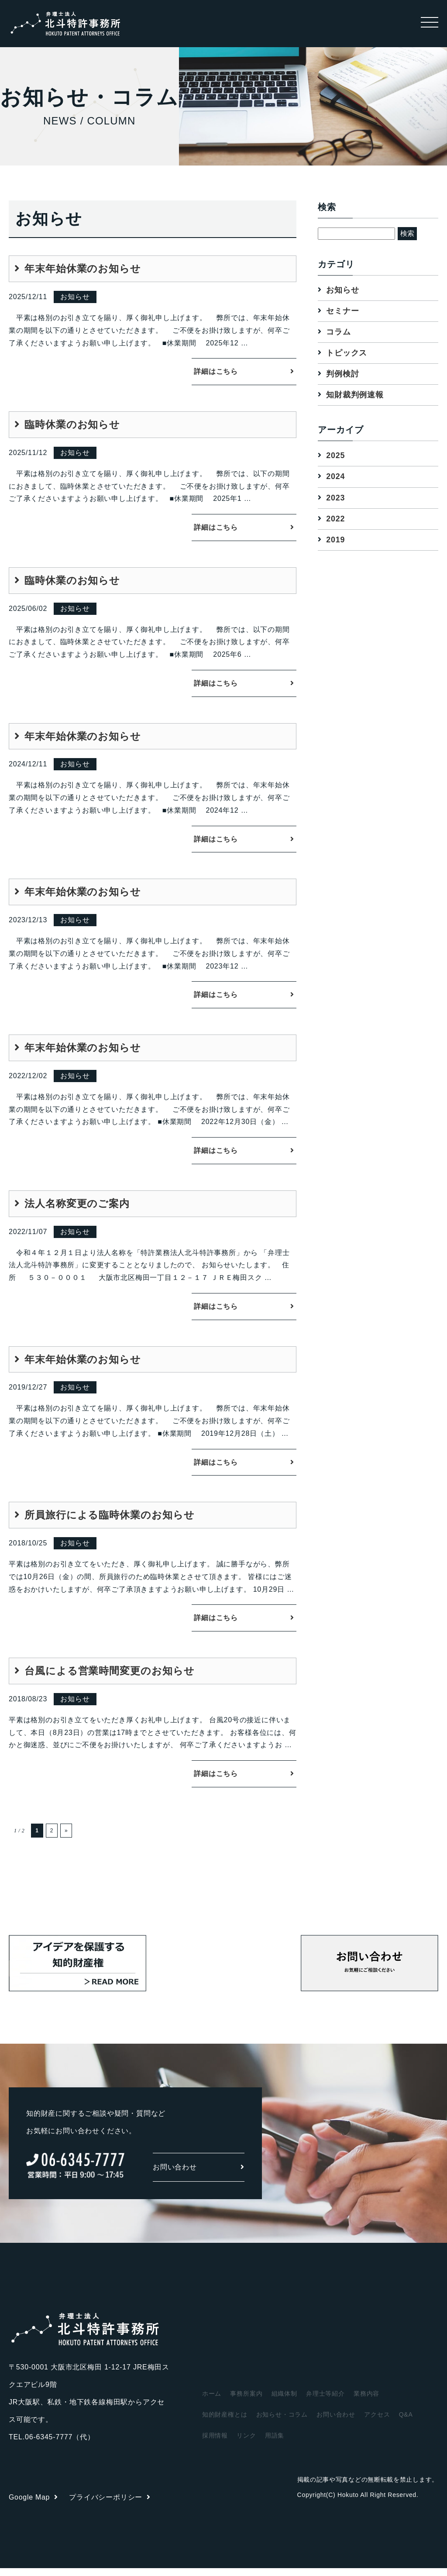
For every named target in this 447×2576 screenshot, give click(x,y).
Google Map (33, 2505)
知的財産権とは (225, 2422)
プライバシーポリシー (110, 2505)
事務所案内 (246, 2401)
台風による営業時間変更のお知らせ (109, 1678)
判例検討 (342, 374)
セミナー (342, 311)
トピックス (346, 353)
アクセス (377, 2422)
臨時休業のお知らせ (72, 425)
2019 (335, 540)
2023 (335, 498)
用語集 (274, 2443)
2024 (335, 477)
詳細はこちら (216, 372)
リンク (246, 2443)
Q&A (406, 2422)
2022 (335, 519)
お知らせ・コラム (282, 2422)
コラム (338, 332)
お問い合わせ (198, 2175)
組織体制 (284, 2401)
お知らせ (342, 290)
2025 (335, 456)
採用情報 (215, 2443)
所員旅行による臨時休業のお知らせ (109, 1521)
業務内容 (366, 2401)
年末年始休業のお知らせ (82, 269)
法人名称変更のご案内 (77, 1208)
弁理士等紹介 (325, 2401)
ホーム (211, 2401)
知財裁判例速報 (355, 395)
